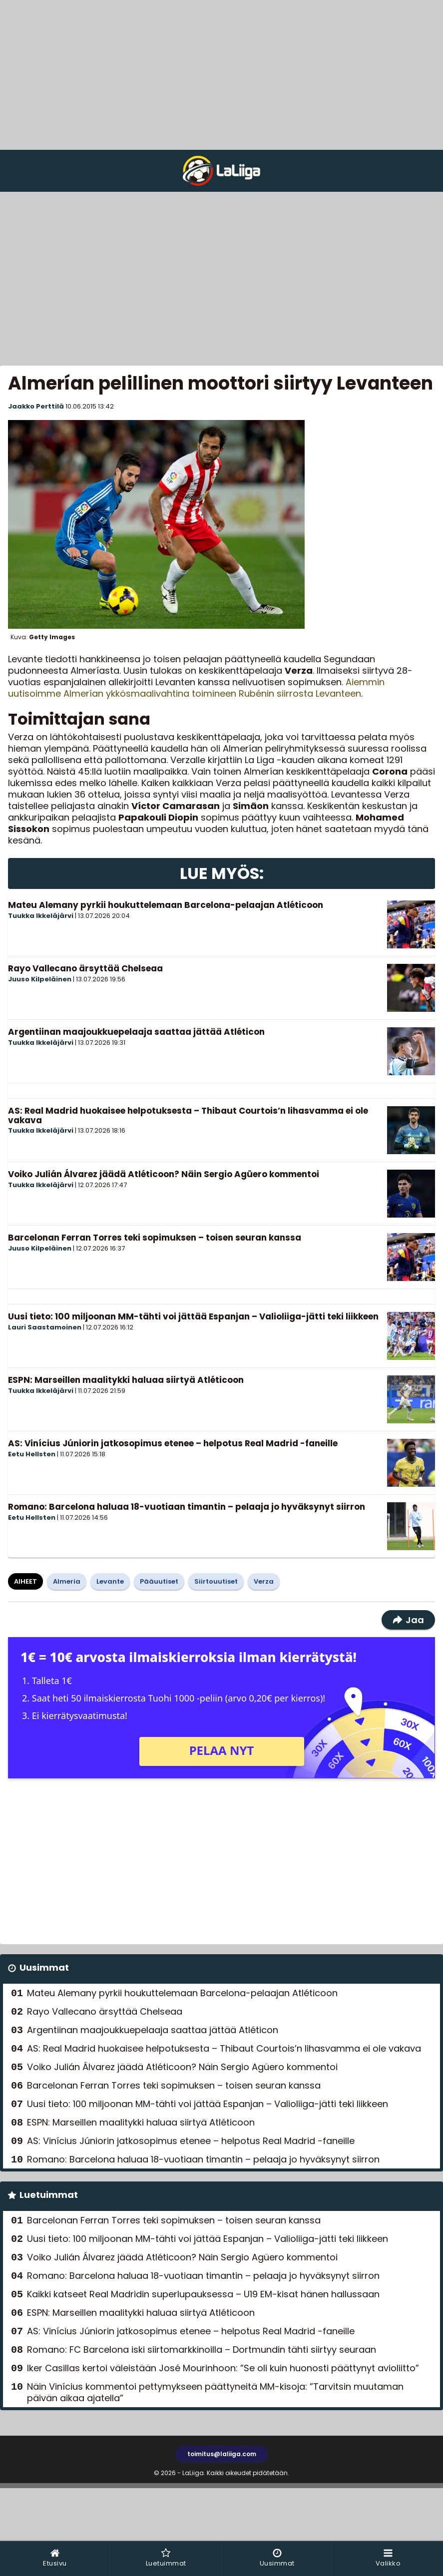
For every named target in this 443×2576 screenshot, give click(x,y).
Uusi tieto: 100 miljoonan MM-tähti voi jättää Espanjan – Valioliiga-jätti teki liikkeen (193, 1316)
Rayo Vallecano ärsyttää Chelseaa (85, 968)
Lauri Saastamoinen (44, 1327)
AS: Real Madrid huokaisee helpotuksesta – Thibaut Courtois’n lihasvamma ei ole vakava (188, 1115)
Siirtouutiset (216, 1581)
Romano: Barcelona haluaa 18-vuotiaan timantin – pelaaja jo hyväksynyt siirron (186, 1507)
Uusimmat (44, 1967)
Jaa (408, 1620)
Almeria (66, 1581)
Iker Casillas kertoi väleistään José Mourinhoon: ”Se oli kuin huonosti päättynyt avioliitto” (223, 2368)
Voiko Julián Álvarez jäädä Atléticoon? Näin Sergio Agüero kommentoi (163, 1174)
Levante (110, 1581)
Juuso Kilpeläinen (39, 979)
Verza (264, 1581)
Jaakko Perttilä (36, 406)
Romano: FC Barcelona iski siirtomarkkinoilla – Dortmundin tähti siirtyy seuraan (201, 2349)
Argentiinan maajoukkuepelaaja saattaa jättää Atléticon (136, 1032)
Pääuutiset (159, 1581)
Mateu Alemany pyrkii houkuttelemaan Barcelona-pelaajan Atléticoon (165, 905)
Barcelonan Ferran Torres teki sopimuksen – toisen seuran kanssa (154, 1238)
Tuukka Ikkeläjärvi (40, 915)
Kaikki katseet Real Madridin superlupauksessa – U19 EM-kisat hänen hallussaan (203, 2294)
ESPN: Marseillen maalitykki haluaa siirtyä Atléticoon (126, 1380)
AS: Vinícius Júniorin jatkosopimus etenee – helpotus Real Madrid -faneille (173, 1443)
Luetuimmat (48, 2194)
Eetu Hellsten (31, 1454)
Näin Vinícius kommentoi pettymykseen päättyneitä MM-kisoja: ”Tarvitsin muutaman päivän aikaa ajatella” (215, 2392)
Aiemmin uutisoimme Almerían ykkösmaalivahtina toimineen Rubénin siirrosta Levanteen (196, 688)
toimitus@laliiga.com (221, 2454)
